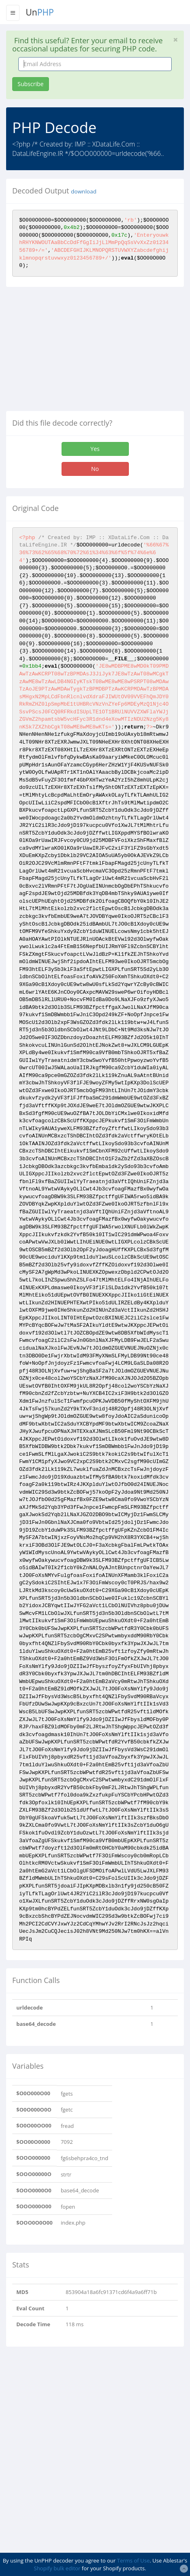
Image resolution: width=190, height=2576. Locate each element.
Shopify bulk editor (57, 2568)
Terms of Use (133, 2560)
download (83, 191)
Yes (95, 449)
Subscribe (31, 84)
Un (40, 12)
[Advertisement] (74, 352)
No (95, 469)
